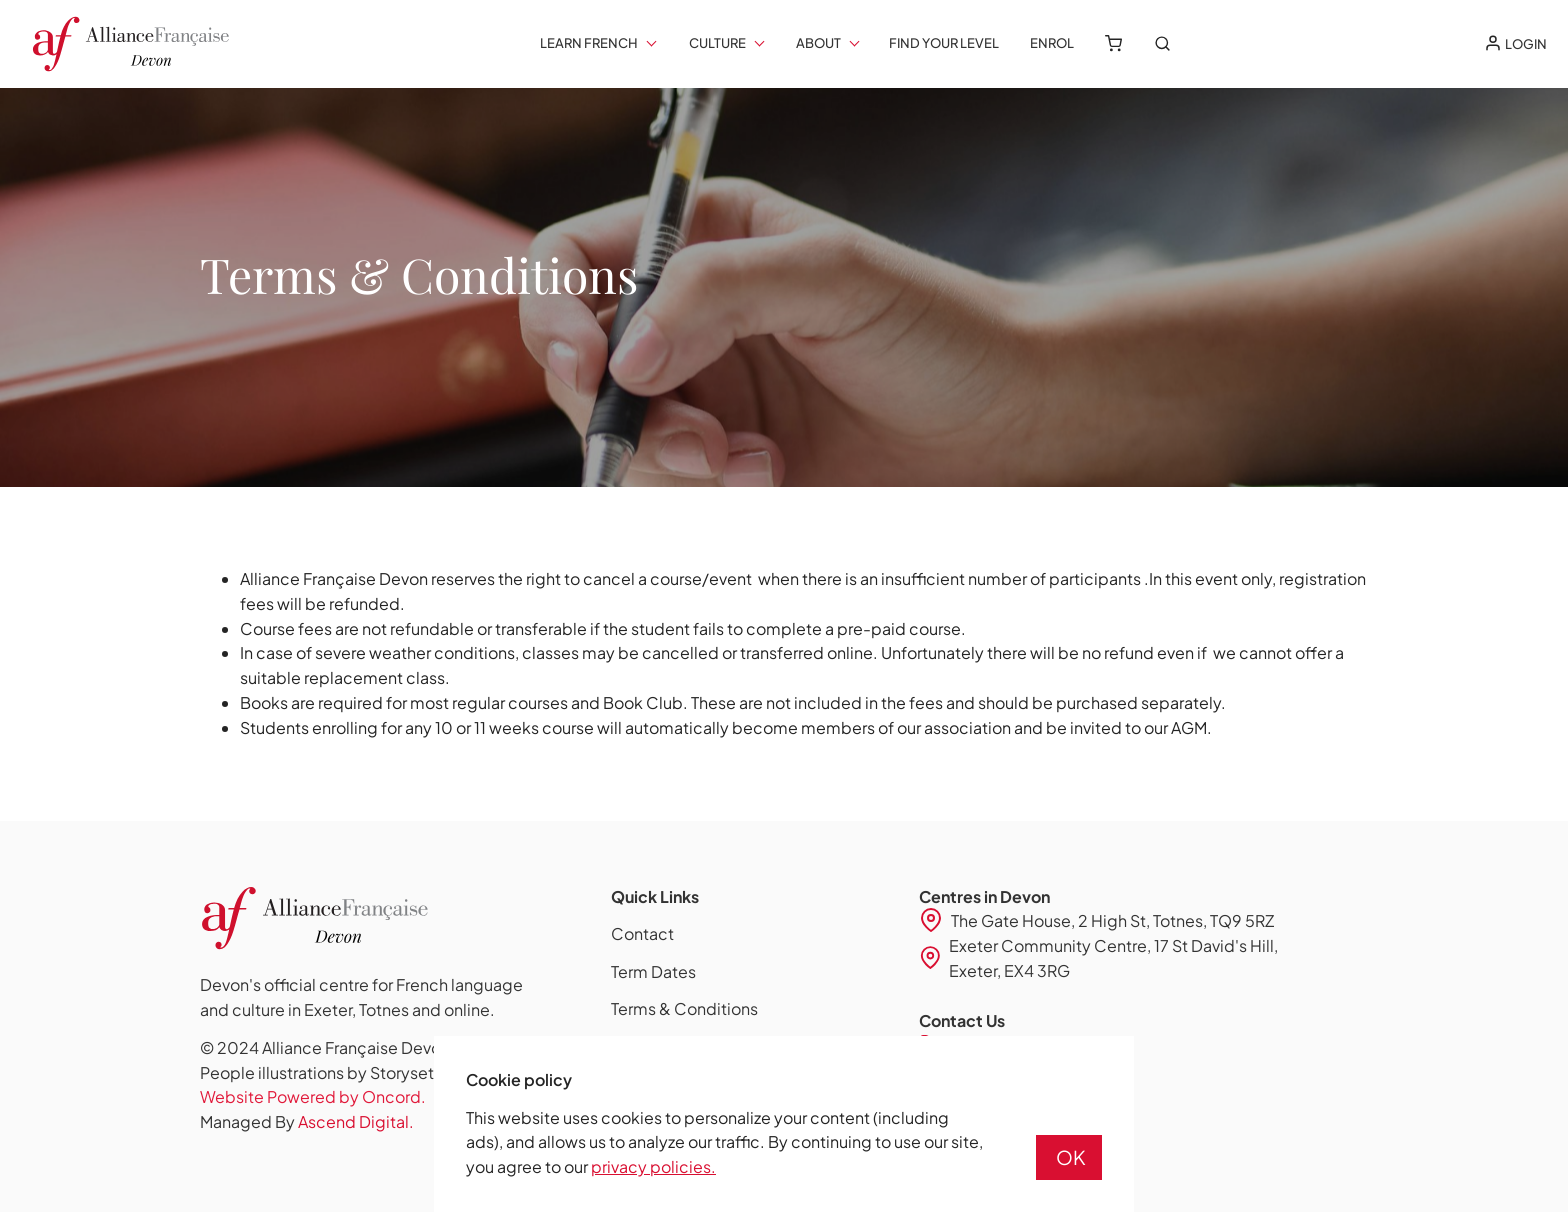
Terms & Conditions (684, 1008)
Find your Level (944, 43)
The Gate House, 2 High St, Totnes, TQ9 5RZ (1112, 920)
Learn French (589, 43)
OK (1071, 1157)
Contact (642, 933)
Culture (717, 43)
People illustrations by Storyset (317, 1072)
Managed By (307, 1121)
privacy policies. (653, 1166)
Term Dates (653, 971)
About (818, 43)
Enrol (1052, 43)
